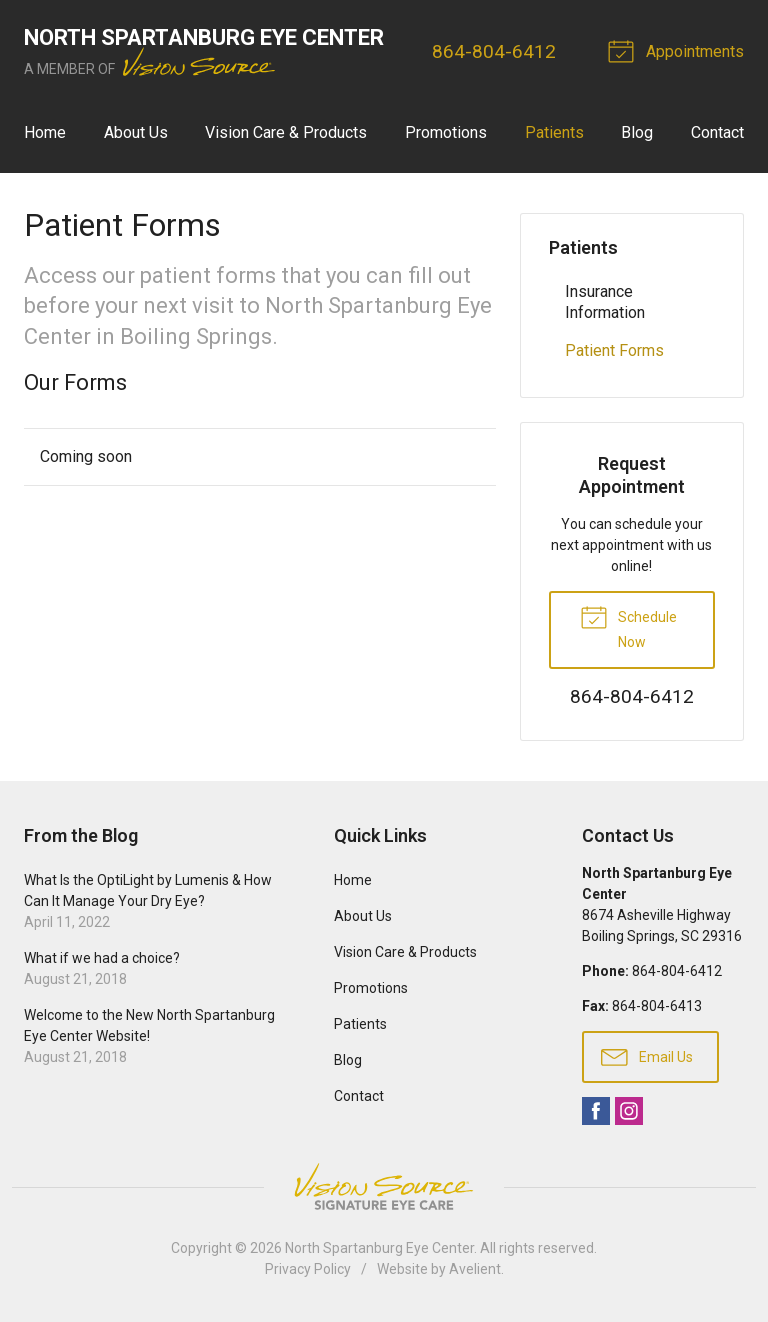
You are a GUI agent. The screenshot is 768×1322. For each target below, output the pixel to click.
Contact (717, 132)
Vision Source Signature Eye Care (384, 1186)
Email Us (647, 1056)
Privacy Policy (308, 1269)
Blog (637, 132)
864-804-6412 (494, 51)
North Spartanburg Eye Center (379, 1248)
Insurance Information (605, 302)
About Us (136, 132)
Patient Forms (614, 350)
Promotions (446, 132)
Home (45, 132)
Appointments (679, 50)
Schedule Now (628, 626)
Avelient (475, 1269)
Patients (554, 132)
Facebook (596, 1111)
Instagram (629, 1111)
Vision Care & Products (286, 132)
